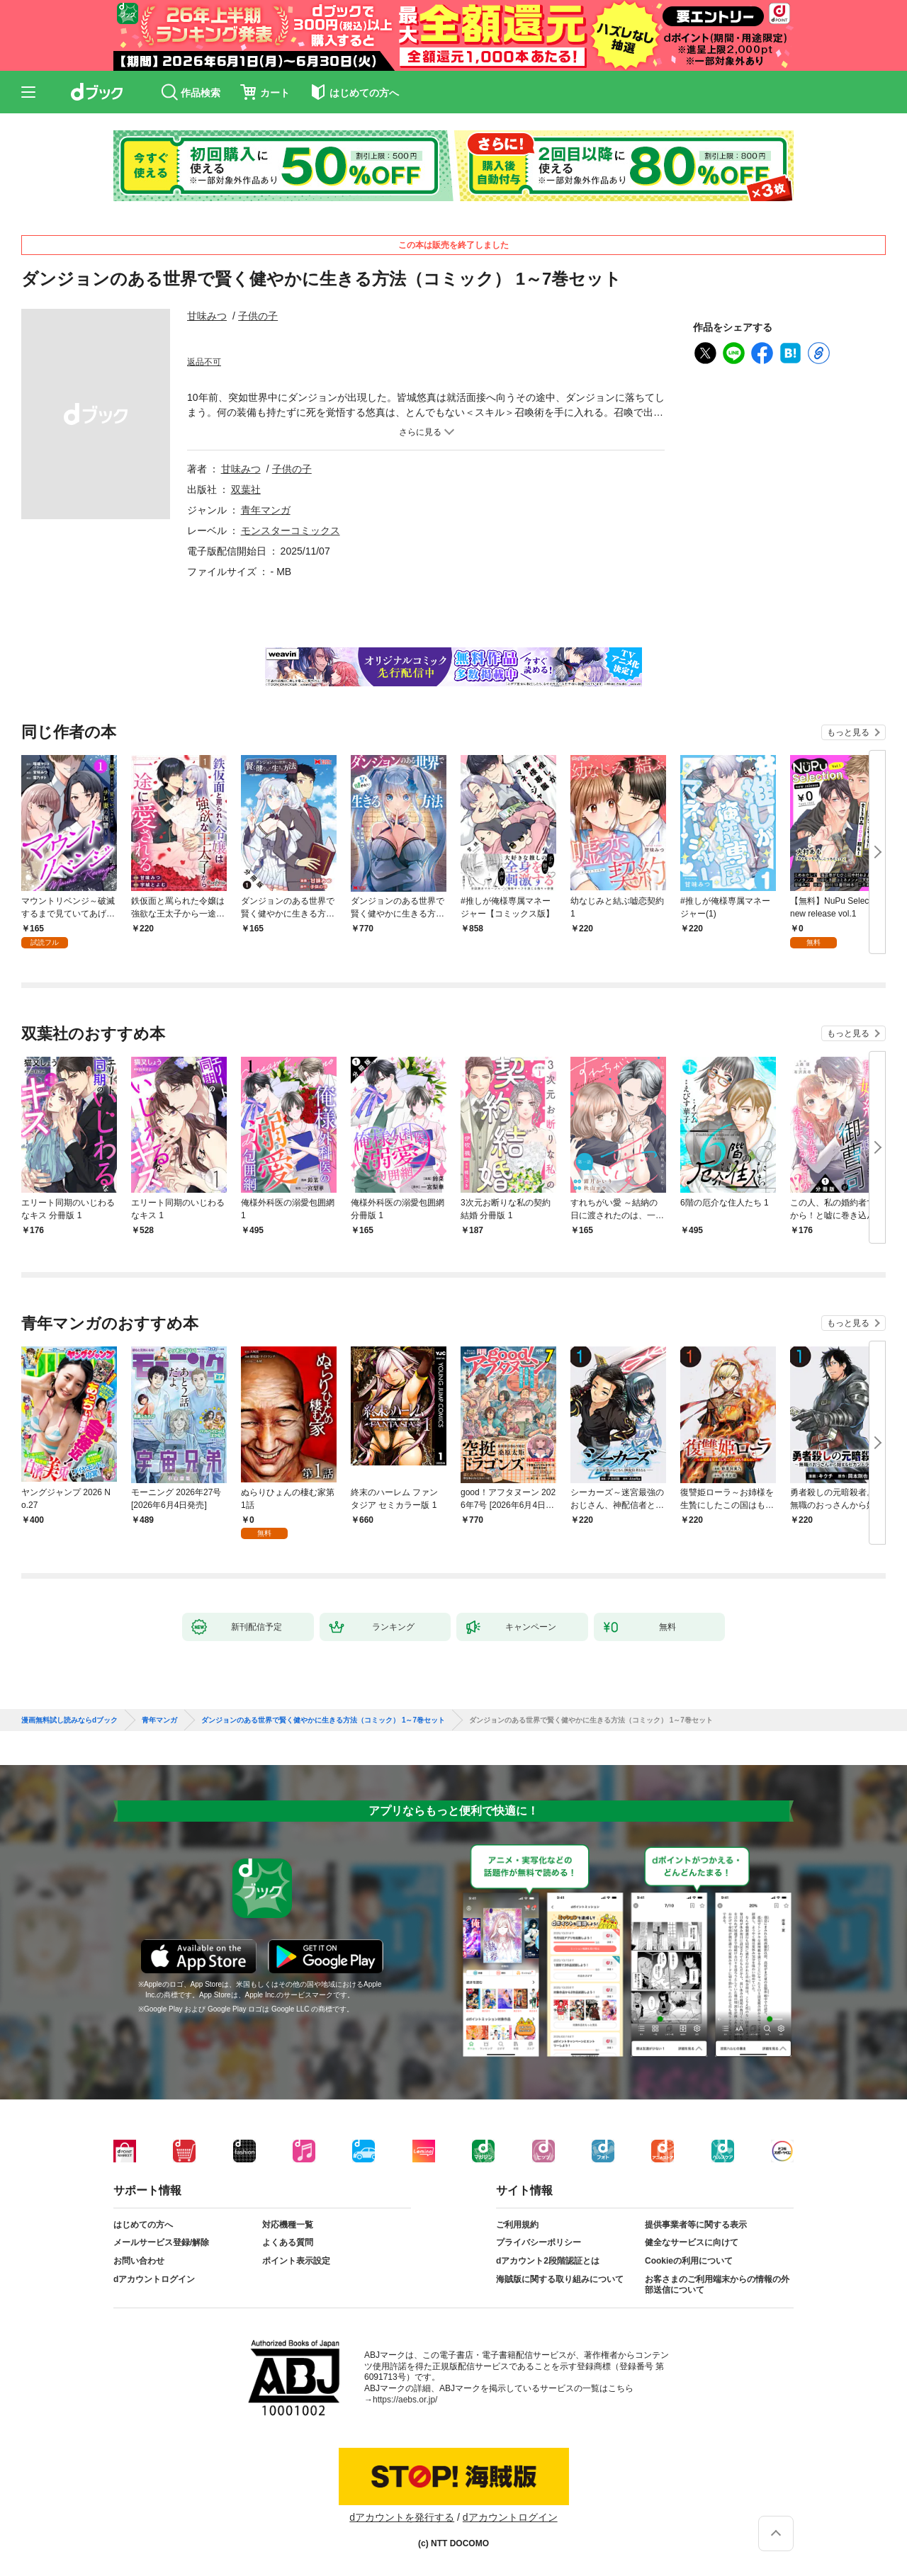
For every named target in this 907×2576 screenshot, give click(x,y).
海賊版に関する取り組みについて (560, 2279)
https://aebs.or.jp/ (405, 2400)
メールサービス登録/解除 (161, 2242)
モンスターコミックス (290, 530)
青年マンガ (266, 510)
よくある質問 (287, 2242)
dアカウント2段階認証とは (547, 2261)
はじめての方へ (143, 2225)
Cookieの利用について (689, 2261)
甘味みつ (207, 316)
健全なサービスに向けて (691, 2242)
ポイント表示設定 (296, 2261)
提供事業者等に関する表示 (696, 2225)
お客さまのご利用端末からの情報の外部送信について (717, 2285)
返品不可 (204, 362)
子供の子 (258, 316)
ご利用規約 (517, 2225)
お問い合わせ (138, 2261)
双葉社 (246, 489)
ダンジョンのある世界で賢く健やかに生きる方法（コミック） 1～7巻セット (323, 1720)
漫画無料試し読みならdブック (69, 1720)
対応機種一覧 (287, 2225)
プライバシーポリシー (538, 2242)
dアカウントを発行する (401, 2517)
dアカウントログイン (154, 2279)
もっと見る (848, 732)
